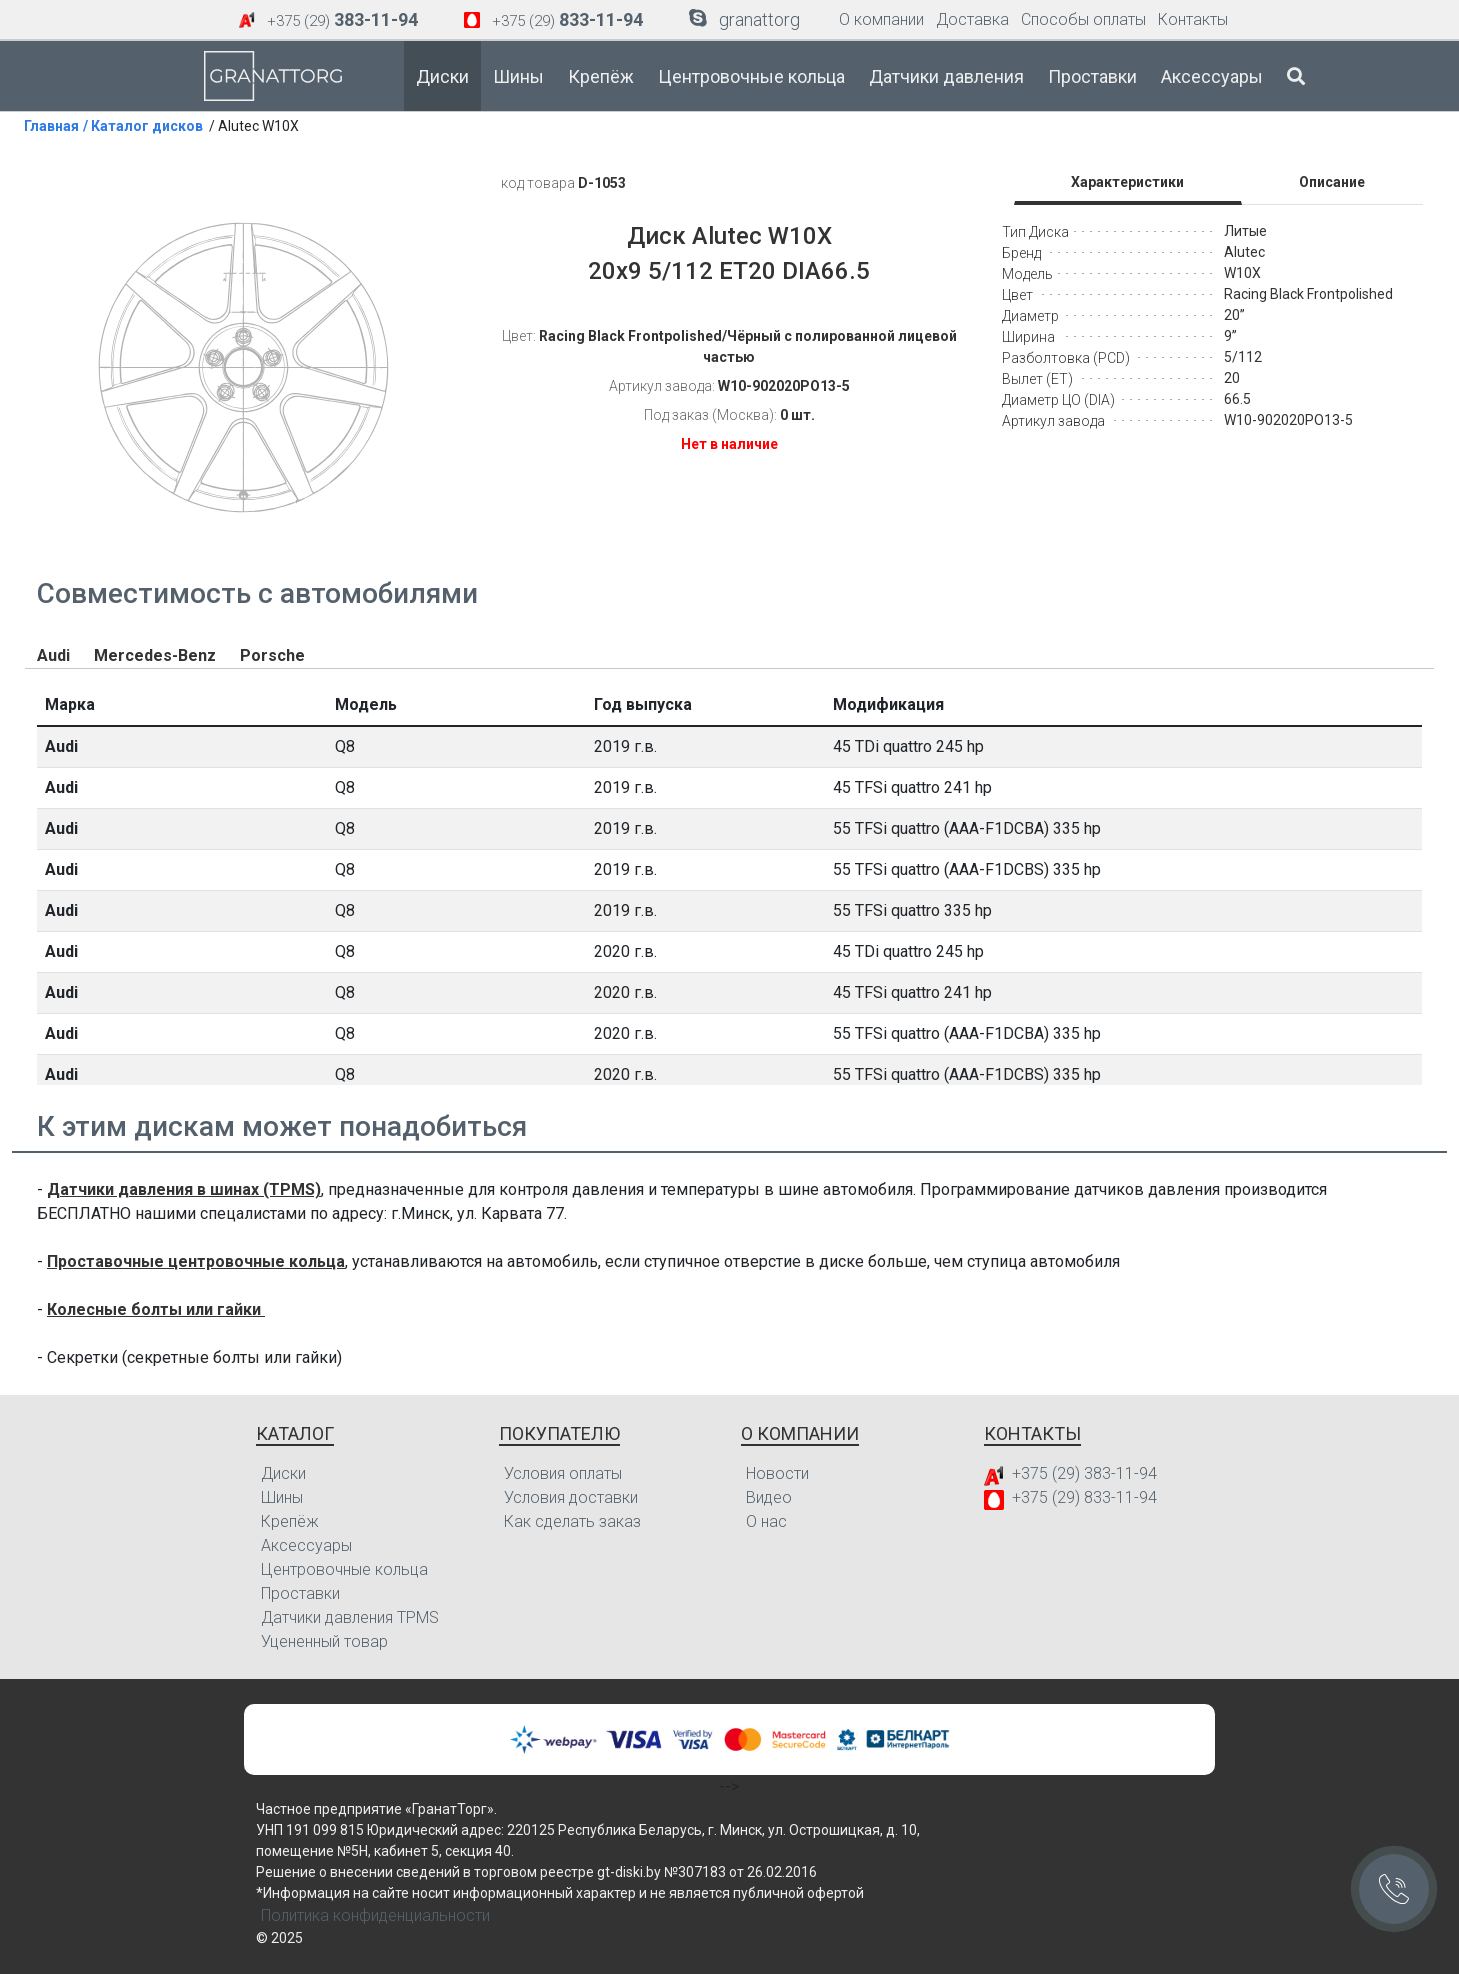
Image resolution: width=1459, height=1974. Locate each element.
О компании (881, 19)
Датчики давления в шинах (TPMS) (184, 1189)
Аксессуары (1212, 76)
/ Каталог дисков (143, 126)
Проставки (1092, 76)
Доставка (972, 19)
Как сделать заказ (572, 1521)
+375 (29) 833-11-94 (1084, 1497)
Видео (769, 1497)
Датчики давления (946, 76)
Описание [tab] (1332, 182)
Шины (518, 76)
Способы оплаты (1083, 19)
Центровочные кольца (751, 76)
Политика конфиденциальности (375, 1915)
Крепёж (601, 76)
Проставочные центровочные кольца (196, 1261)
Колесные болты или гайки (156, 1309)
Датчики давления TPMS (350, 1617)
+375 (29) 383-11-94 (1084, 1473)
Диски (442, 76)
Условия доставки (571, 1497)
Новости (777, 1473)
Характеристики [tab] (1127, 182)
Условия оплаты (563, 1473)
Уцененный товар (324, 1641)
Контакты (1193, 19)
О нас (766, 1521)
